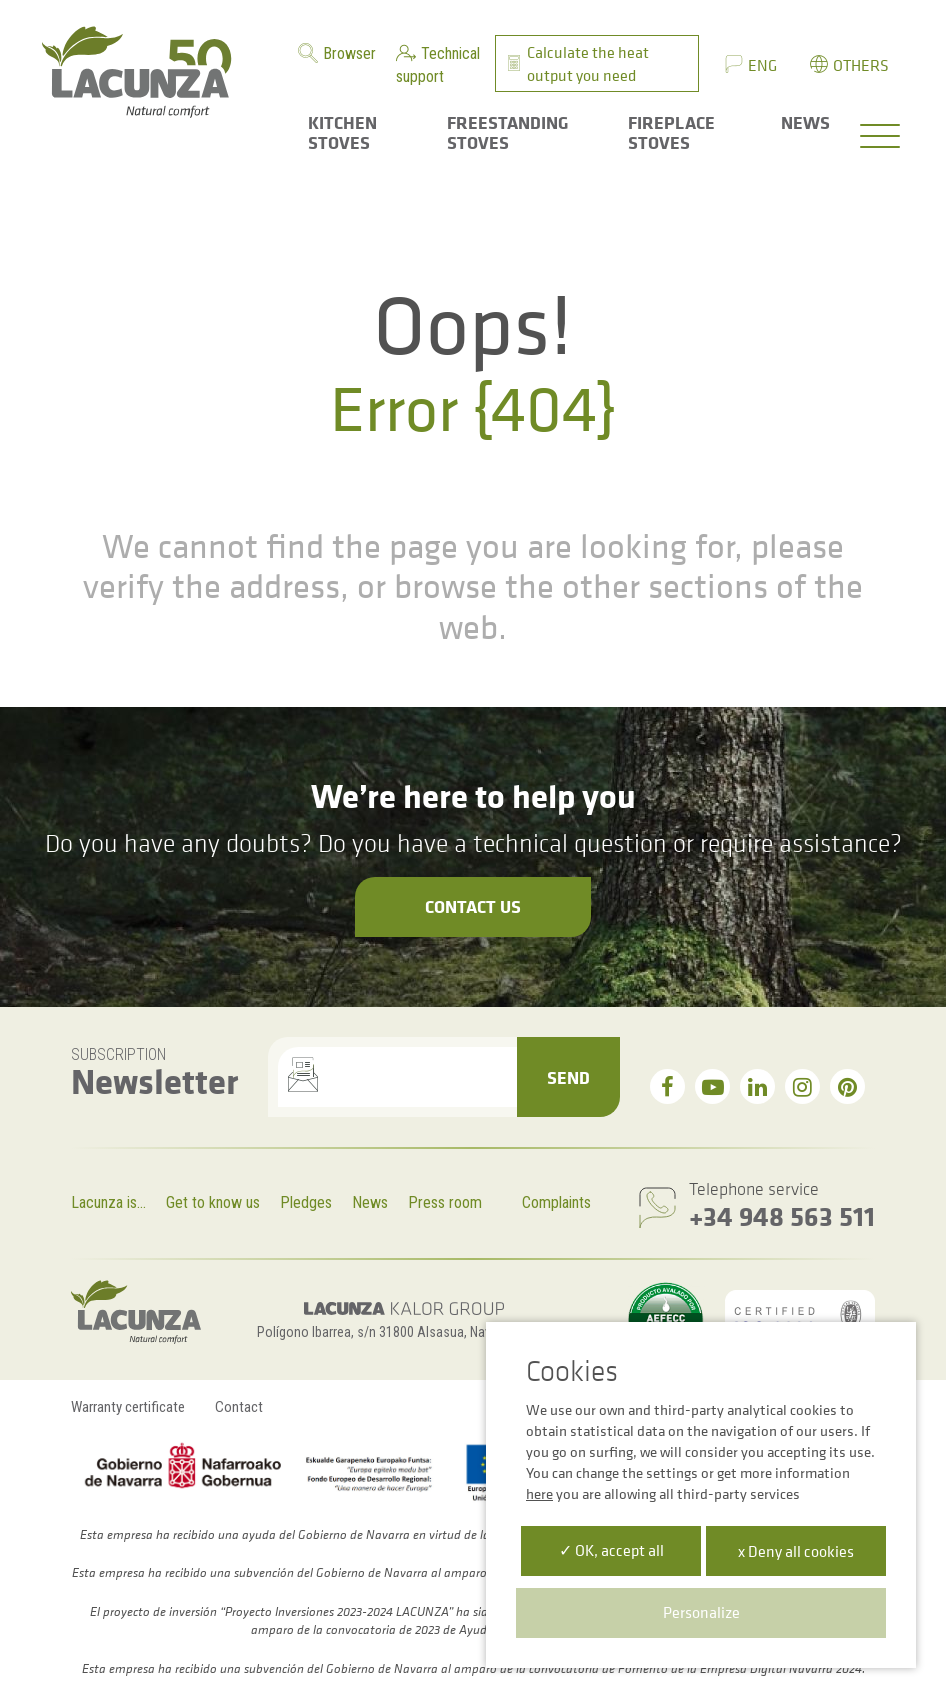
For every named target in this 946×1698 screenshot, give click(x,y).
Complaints (556, 1202)
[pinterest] (847, 1086)
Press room (445, 1202)
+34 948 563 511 (782, 1215)
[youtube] (712, 1086)
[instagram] (802, 1086)
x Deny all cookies (796, 1551)
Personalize (701, 1612)
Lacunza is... (108, 1202)
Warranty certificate (128, 1407)
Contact (239, 1407)
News (370, 1202)
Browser (349, 53)
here (539, 1493)
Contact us (473, 906)
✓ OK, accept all (611, 1550)
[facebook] (667, 1086)
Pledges (306, 1202)
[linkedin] (757, 1086)
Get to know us (213, 1202)
